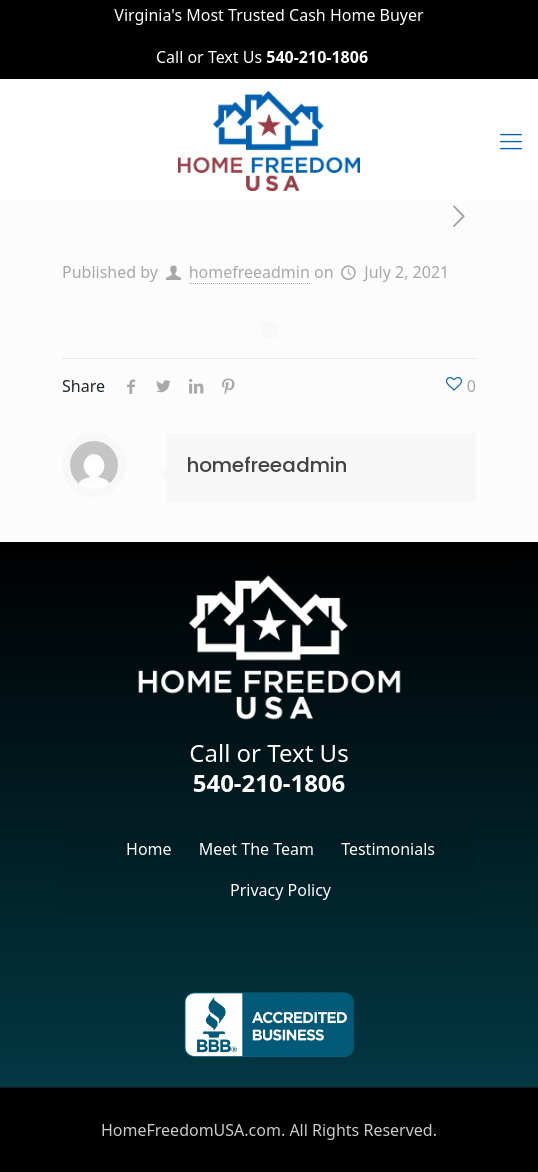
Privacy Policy (280, 890)
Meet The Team (256, 849)
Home (149, 849)
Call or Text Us (262, 57)
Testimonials (388, 849)
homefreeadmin (249, 272)
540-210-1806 (269, 782)
